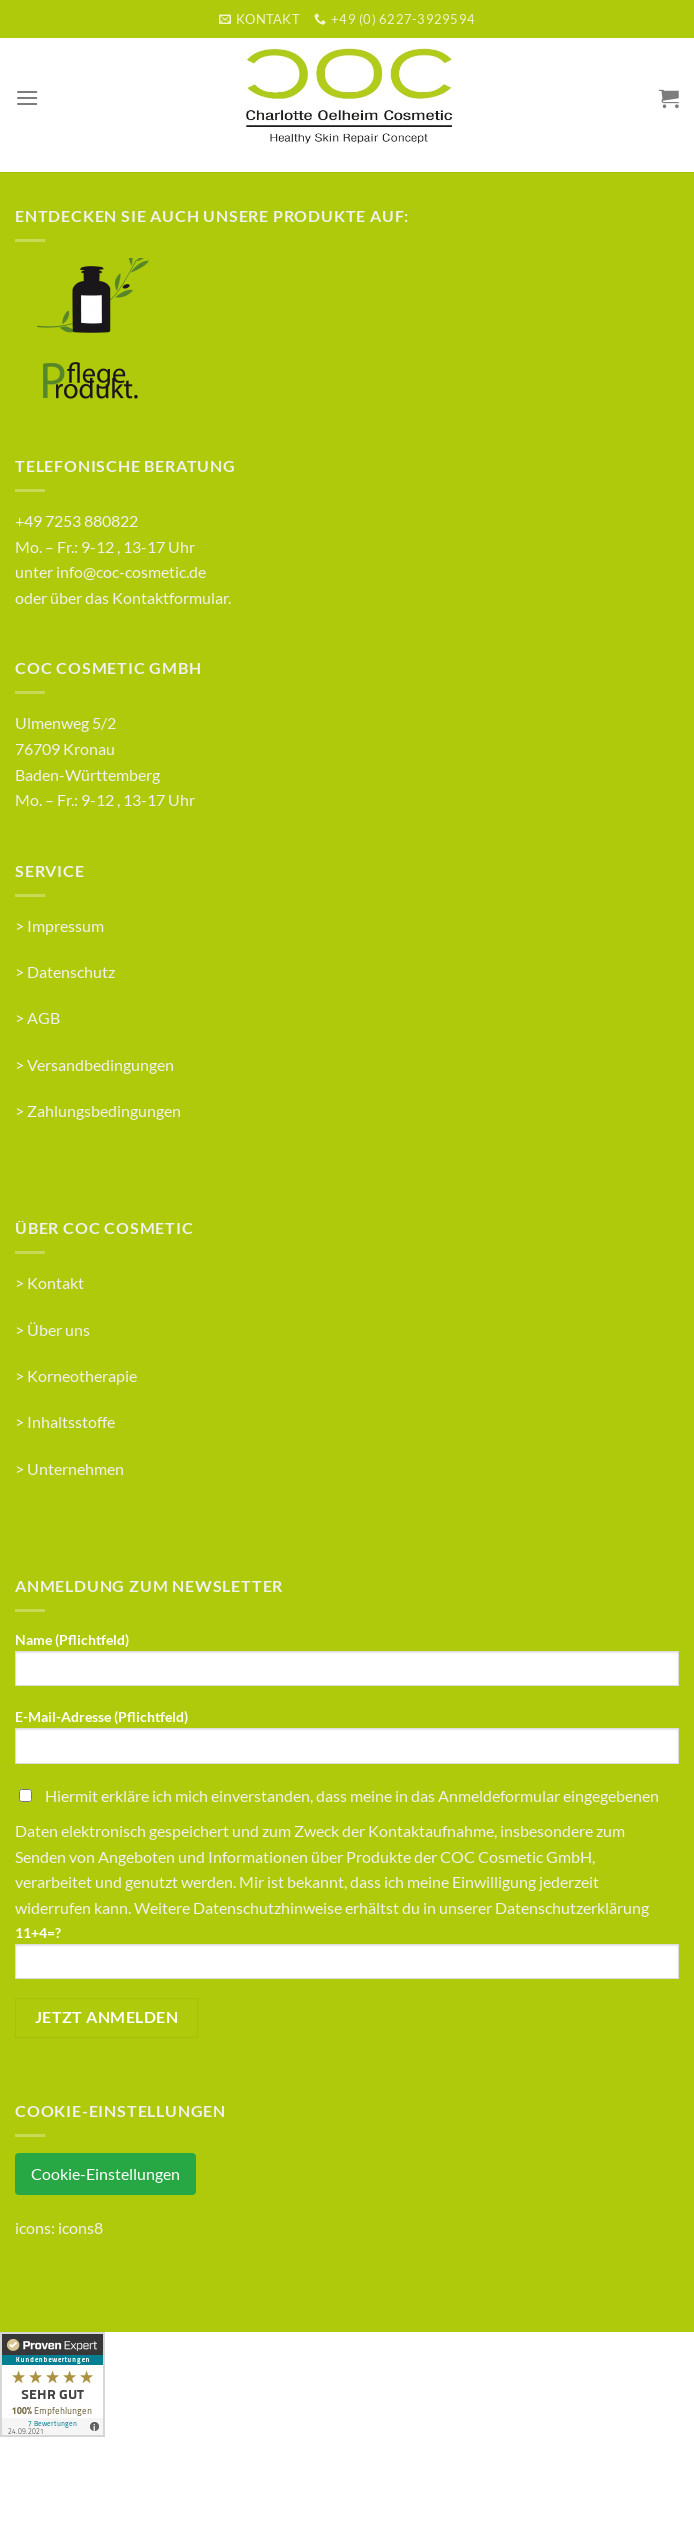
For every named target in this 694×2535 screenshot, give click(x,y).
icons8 (80, 2227)
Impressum (65, 925)
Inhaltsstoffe (71, 1421)
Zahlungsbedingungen (104, 1110)
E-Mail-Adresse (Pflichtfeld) (347, 1742)
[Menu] (27, 97)
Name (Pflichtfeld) (347, 1665)
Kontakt (55, 1282)
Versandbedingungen (100, 1064)
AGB (43, 1017)
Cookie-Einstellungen (105, 2173)
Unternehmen (75, 1468)
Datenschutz (71, 971)
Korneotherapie (82, 1375)
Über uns (58, 1329)
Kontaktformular (170, 597)
